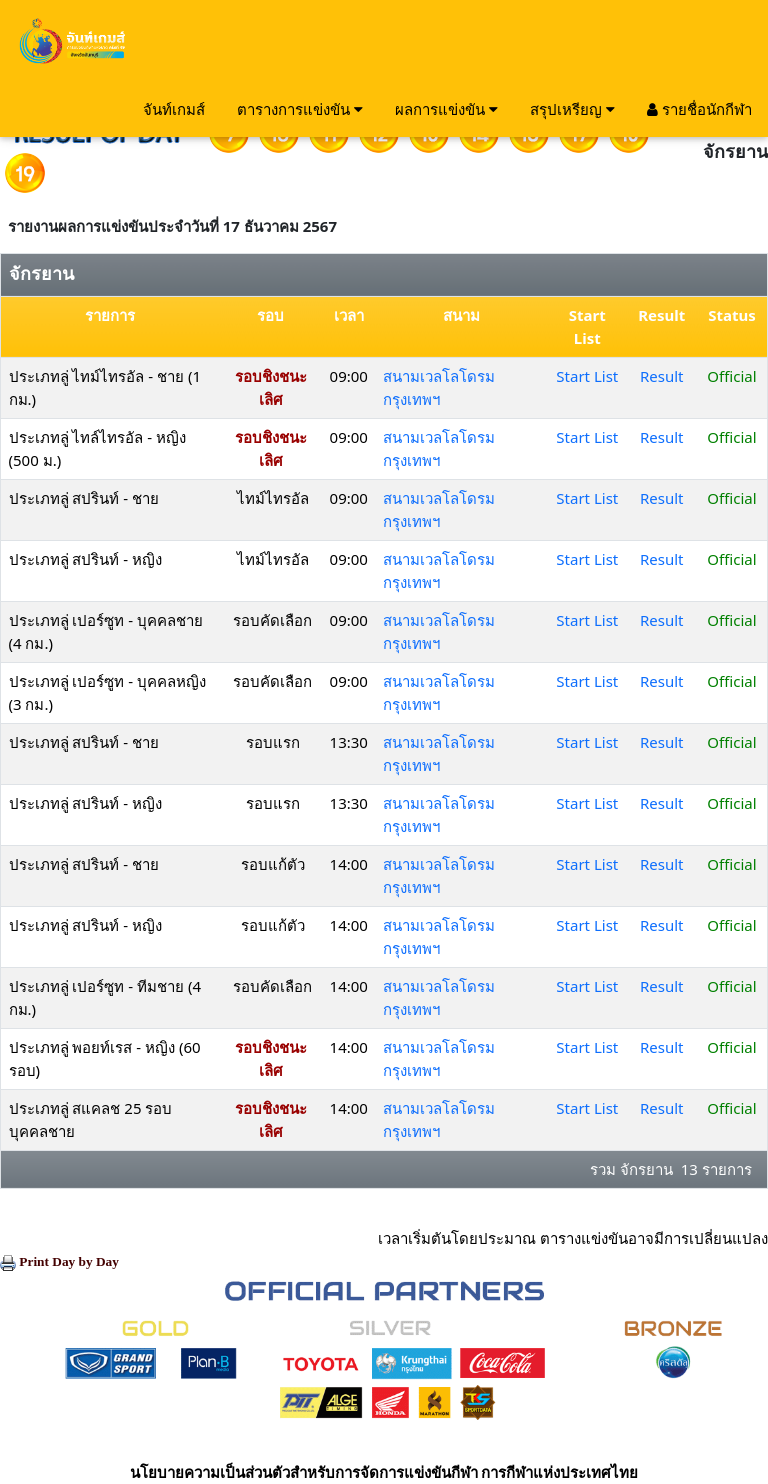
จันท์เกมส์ (174, 109)
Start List (587, 376)
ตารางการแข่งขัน (300, 109)
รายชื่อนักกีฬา (699, 109)
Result (662, 376)
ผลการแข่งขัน (446, 109)
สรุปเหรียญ (572, 109)
